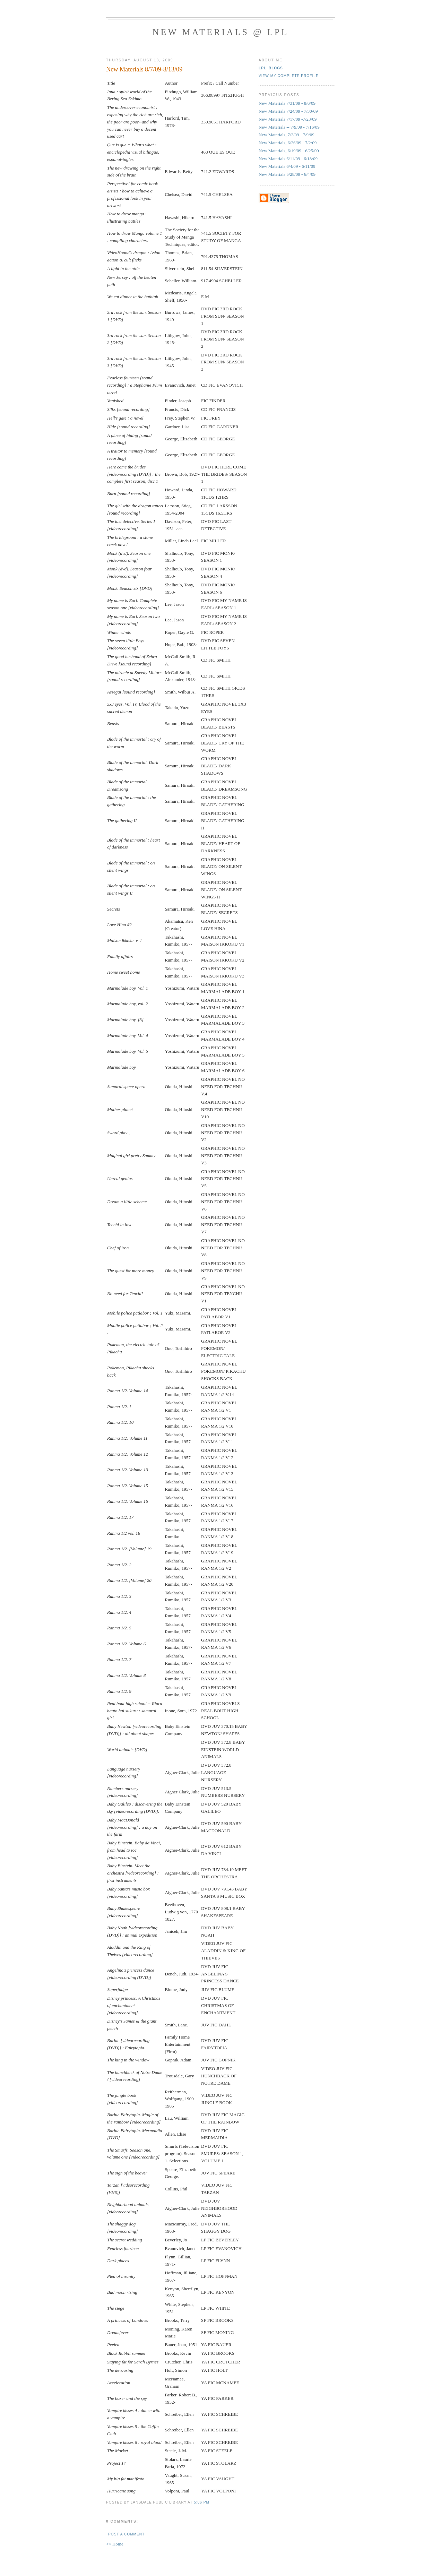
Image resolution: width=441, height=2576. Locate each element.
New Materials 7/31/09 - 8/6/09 (287, 103)
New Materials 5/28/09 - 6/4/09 (287, 174)
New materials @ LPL (220, 32)
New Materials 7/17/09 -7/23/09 (288, 119)
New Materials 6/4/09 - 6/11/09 (287, 166)
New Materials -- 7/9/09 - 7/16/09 (289, 127)
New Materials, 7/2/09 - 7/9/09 (286, 134)
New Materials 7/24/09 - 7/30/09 (288, 111)
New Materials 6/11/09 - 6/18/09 (288, 158)
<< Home (114, 2544)
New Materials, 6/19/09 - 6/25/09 (289, 150)
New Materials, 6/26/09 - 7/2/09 (288, 142)
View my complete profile (289, 76)
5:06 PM (201, 2502)
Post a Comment (126, 2534)
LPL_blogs (271, 68)
